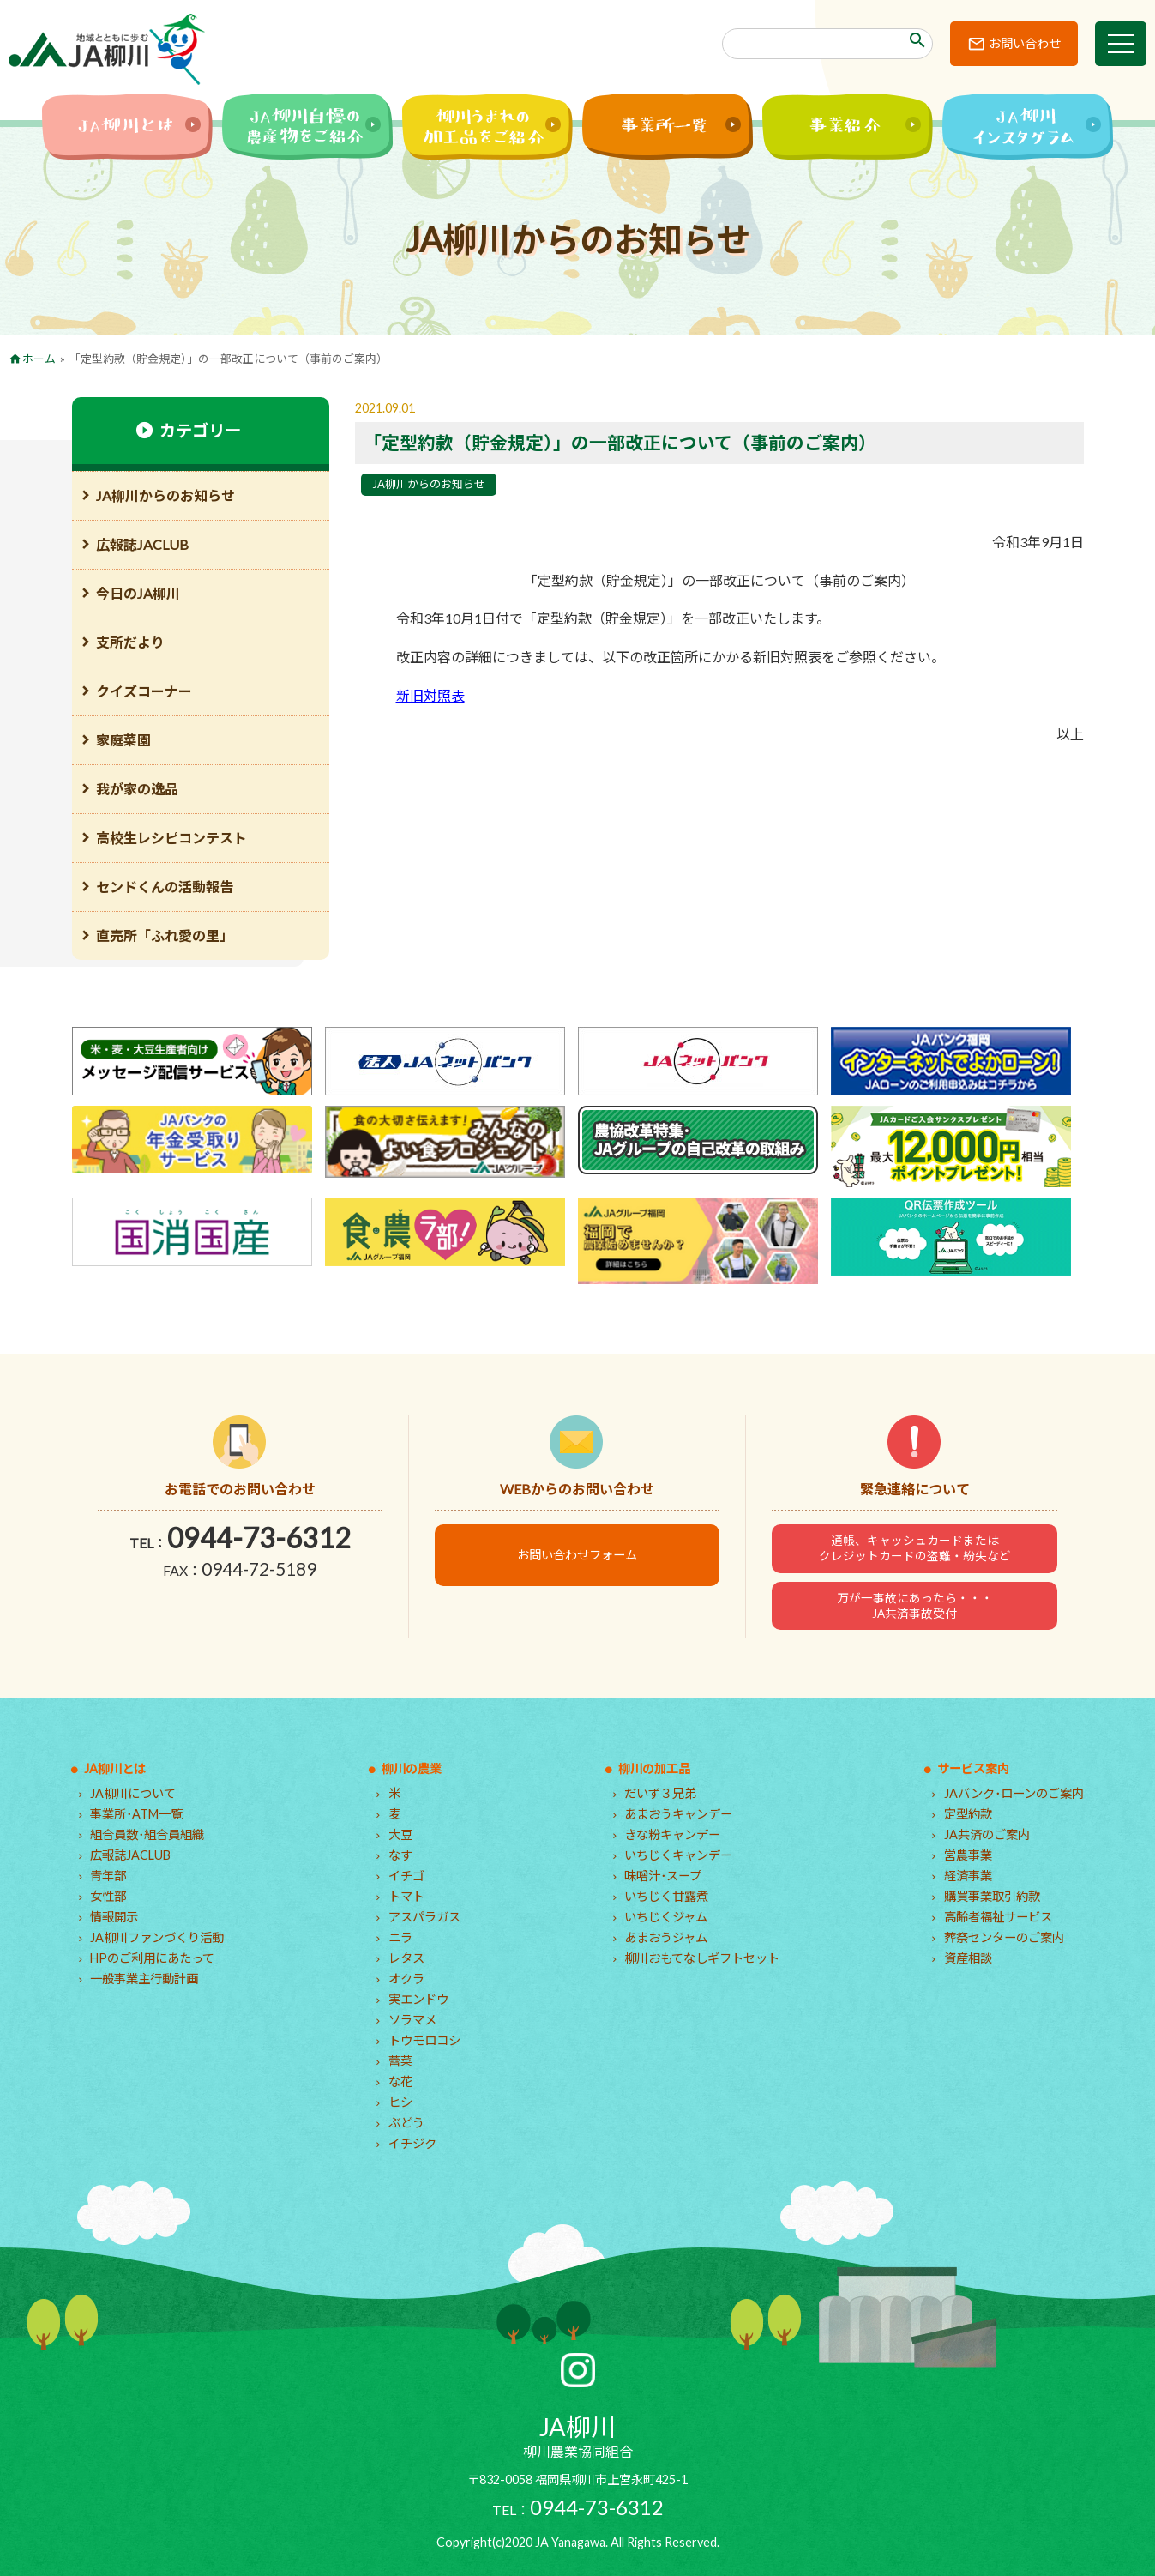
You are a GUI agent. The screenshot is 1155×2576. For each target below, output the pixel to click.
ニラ (400, 1937)
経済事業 (968, 1875)
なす (400, 1855)
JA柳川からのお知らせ (428, 484)
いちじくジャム (665, 1916)
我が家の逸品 (137, 789)
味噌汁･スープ (662, 1875)
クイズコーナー (144, 691)
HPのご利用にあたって (152, 1958)
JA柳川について (133, 1793)
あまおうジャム (665, 1937)
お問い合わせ (1025, 43)
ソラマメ (412, 2019)
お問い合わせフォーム (577, 1554)
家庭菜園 (123, 740)
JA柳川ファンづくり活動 (157, 1937)
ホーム (39, 358)
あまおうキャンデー (678, 1814)
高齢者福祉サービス (998, 1916)
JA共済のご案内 (987, 1834)
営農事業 (968, 1855)
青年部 (108, 1875)
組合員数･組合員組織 (147, 1834)
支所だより (130, 642)
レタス (406, 1958)
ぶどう (406, 2122)
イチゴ (406, 1875)
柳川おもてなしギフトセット (701, 1958)
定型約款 (968, 1814)
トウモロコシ (424, 2040)
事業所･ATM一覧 (136, 1814)
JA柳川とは (115, 1768)
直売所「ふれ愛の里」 (164, 935)
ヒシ (400, 2102)
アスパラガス (424, 1916)
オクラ (406, 1978)
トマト (406, 1896)
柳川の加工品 (654, 1768)
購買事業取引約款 (992, 1896)
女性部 (108, 1896)
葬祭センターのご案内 (1004, 1937)
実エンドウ (418, 1999)
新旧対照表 (430, 695)
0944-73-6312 (259, 1537)
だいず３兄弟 (660, 1793)
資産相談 (968, 1958)
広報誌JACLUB (142, 544)
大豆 (400, 1834)
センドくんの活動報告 (164, 886)
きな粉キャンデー (672, 1834)
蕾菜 (400, 2061)
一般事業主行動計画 (144, 1978)
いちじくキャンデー (678, 1855)
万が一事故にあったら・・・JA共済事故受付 (915, 1605)
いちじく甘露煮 (666, 1896)
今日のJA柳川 (138, 593)
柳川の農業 (412, 1768)
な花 (400, 2081)
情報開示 (114, 1916)
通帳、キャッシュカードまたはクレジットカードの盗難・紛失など (915, 1548)
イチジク (412, 2143)
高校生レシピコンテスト (171, 838)
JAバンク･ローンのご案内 (1014, 1793)
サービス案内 (973, 1768)
